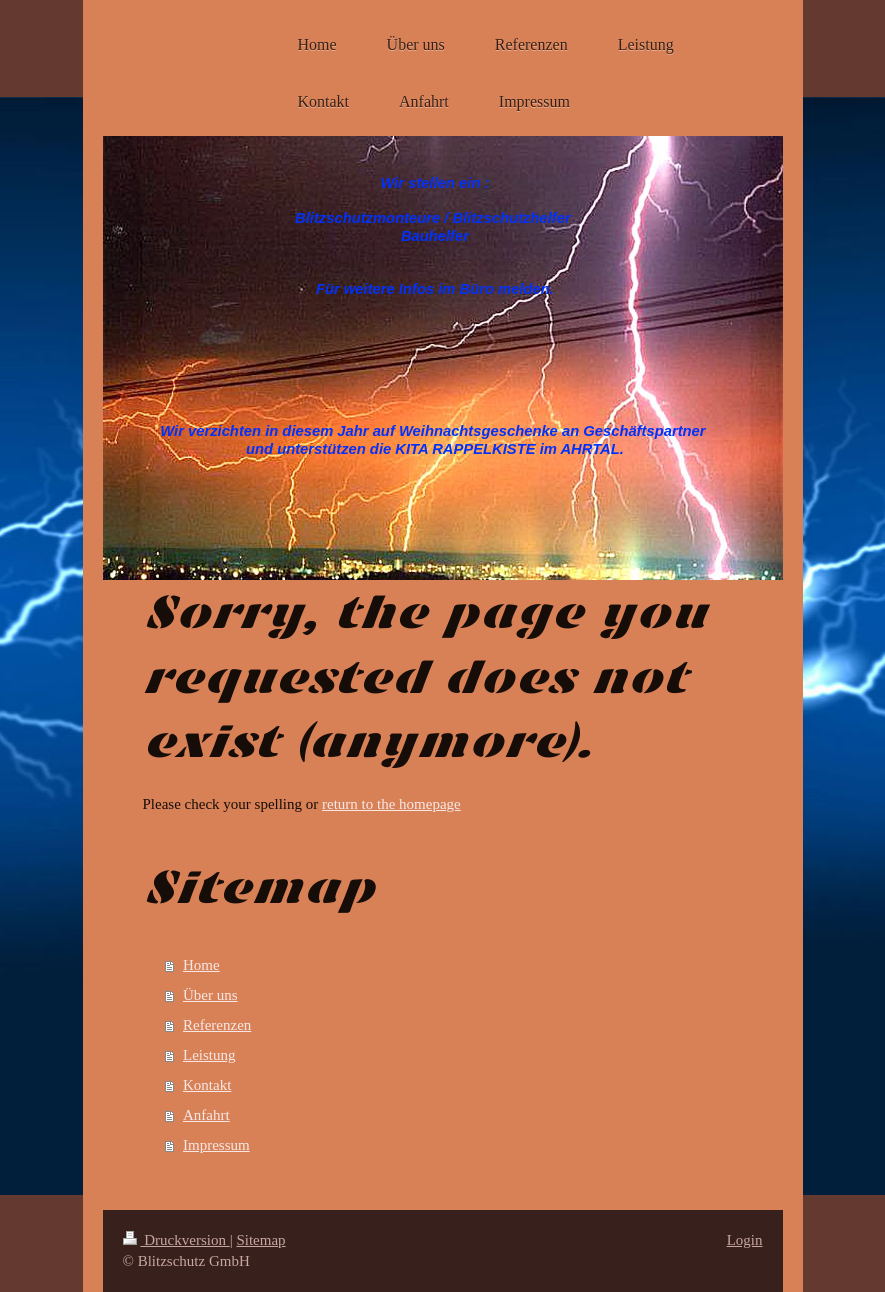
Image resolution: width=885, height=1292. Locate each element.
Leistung (209, 1055)
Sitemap (260, 1240)
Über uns (210, 995)
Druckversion (176, 1240)
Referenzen (217, 1025)
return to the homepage (391, 804)
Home (201, 965)
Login (745, 1240)
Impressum (216, 1145)
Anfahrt (206, 1115)
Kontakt (207, 1085)
